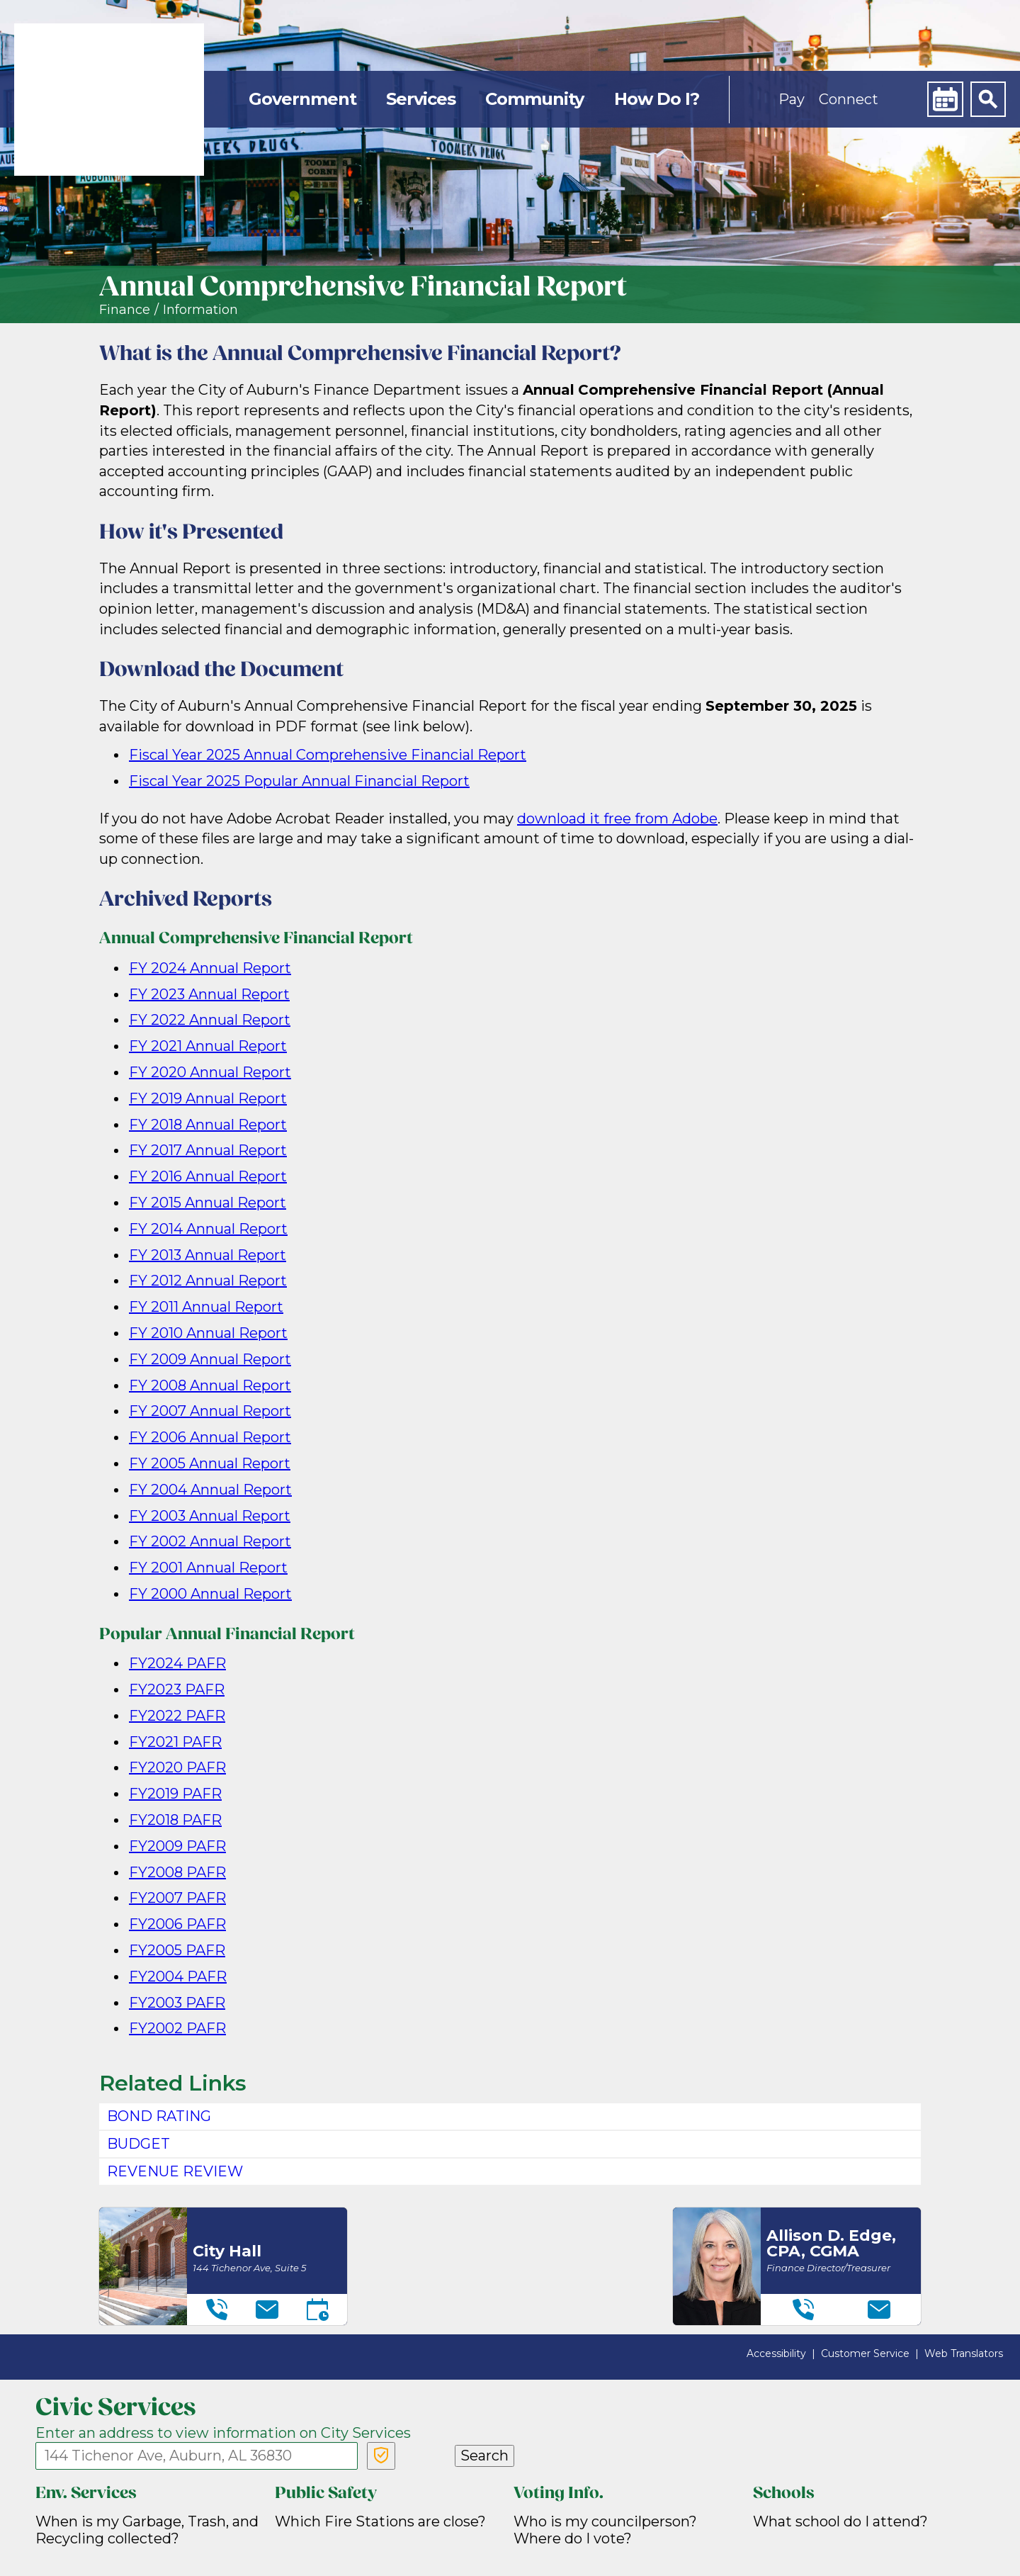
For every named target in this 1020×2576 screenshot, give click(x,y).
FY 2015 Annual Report (207, 1202)
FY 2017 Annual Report (208, 1150)
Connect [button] (848, 99)
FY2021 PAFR (175, 1741)
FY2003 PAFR (177, 2002)
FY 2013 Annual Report (207, 1255)
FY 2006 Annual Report (210, 1437)
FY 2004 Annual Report (210, 1489)
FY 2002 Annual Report (210, 1541)
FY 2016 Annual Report (208, 1176)
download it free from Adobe (617, 818)
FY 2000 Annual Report (210, 1593)
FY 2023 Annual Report (209, 994)
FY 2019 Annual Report (208, 1098)
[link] (109, 99)
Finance (124, 310)
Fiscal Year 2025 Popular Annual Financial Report (299, 780)
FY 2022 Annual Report (209, 1019)
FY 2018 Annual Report (208, 1124)
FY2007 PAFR (177, 1897)
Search (484, 2455)
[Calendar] (945, 99)
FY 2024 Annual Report (210, 968)
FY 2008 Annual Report (210, 1385)
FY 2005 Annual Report (209, 1463)
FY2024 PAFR (177, 1663)
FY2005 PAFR (177, 1950)
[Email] (267, 2309)
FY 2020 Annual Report (210, 1072)
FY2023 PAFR (177, 1689)
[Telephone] (216, 2309)
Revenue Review (175, 2171)
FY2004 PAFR (178, 1976)
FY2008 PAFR (177, 1872)
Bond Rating (159, 2116)
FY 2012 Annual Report (208, 1280)
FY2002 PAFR (177, 2028)
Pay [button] (791, 99)
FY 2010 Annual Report (208, 1333)
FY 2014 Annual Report (208, 1228)
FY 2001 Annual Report (208, 1567)
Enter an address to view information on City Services (223, 2432)
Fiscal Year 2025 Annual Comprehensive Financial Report (327, 754)
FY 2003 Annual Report (209, 1515)
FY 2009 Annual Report (210, 1359)
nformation (202, 310)
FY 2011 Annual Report (206, 1306)
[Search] (988, 99)
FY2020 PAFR (177, 1767)
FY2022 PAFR (177, 1715)
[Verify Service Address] (381, 2456)
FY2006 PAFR (177, 1924)
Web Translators (963, 2353)
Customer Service (865, 2353)
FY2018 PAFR (175, 1819)
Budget (138, 2143)
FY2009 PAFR (177, 1846)
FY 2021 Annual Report (208, 1045)
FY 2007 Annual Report (210, 1410)
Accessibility (776, 2353)
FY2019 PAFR (175, 1793)
